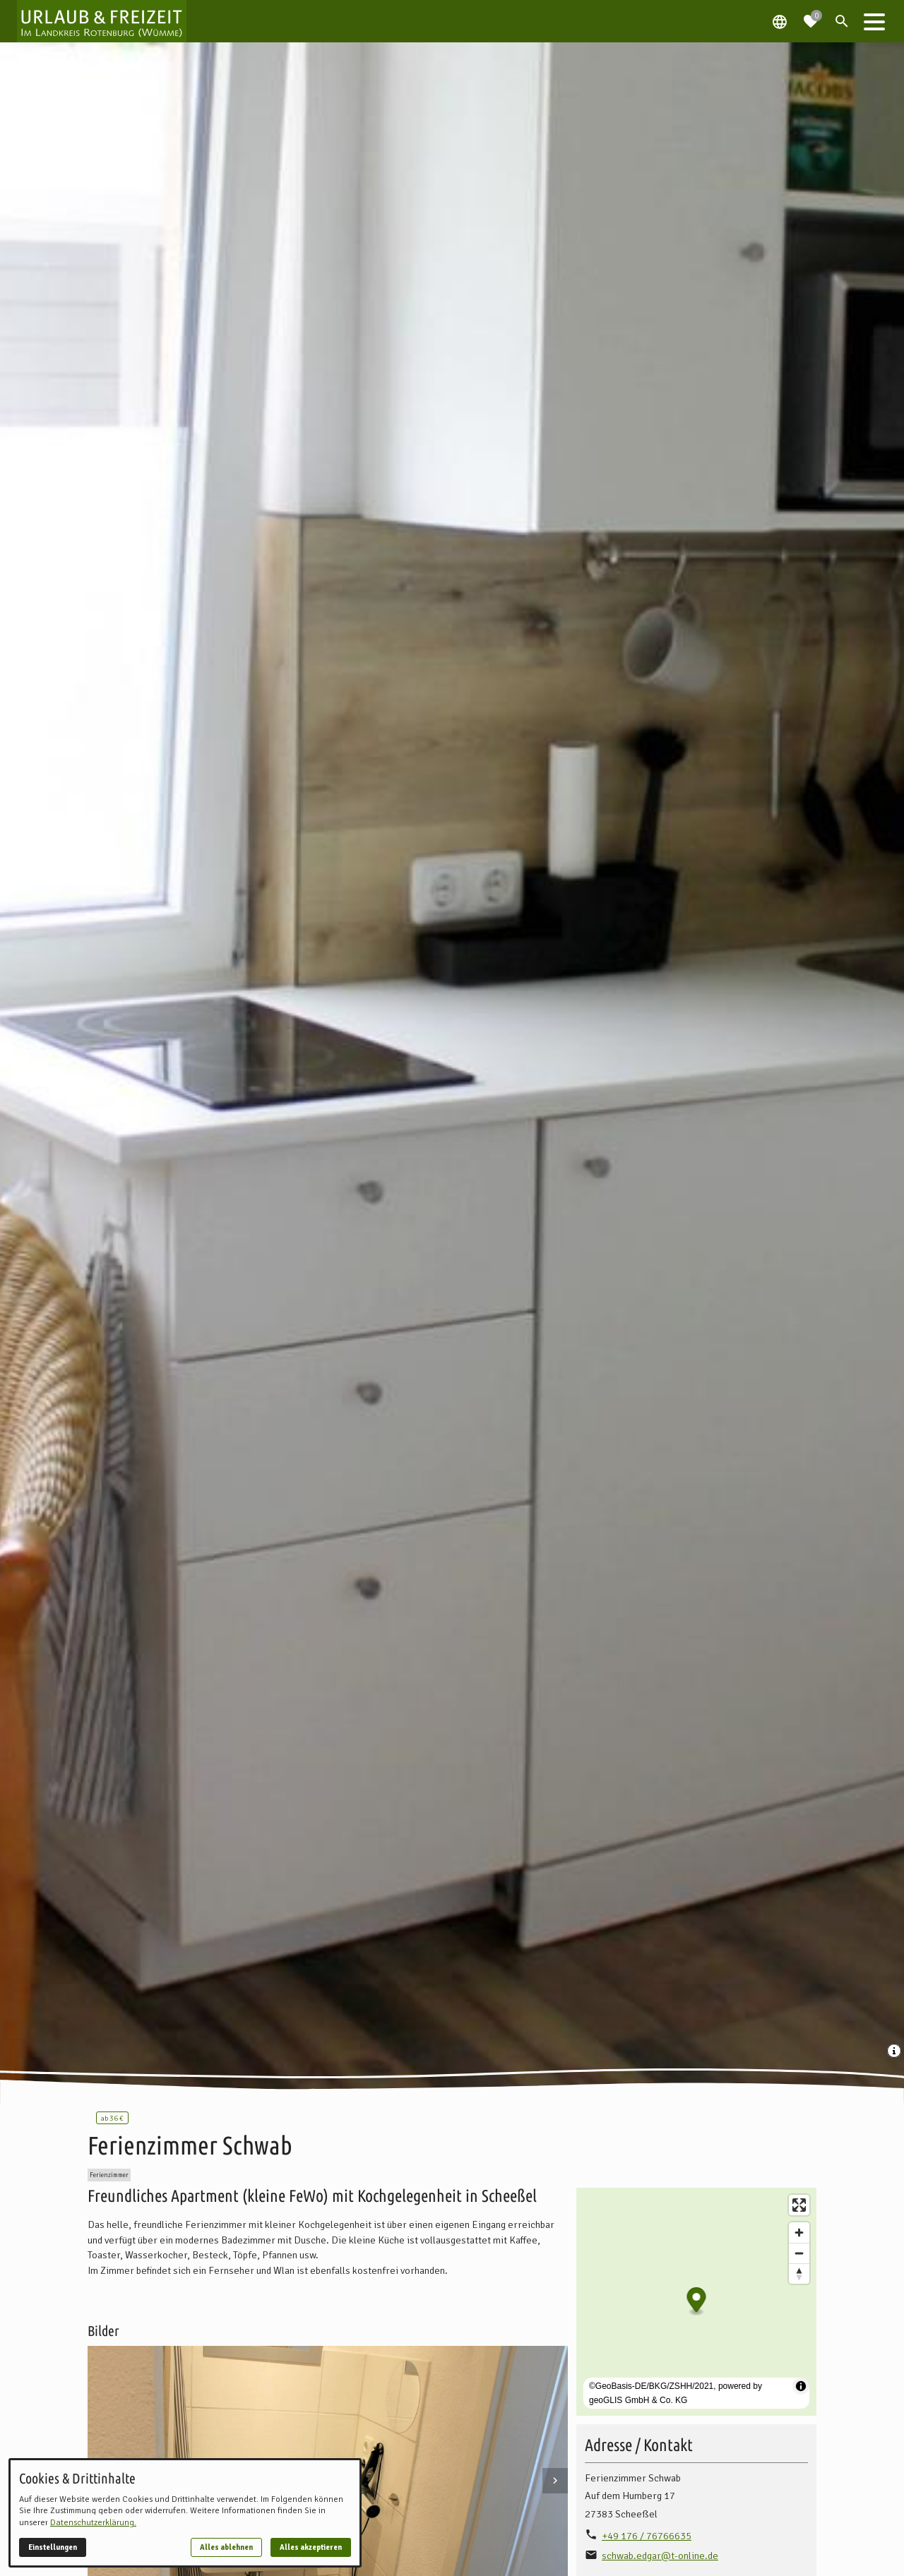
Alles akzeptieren (311, 2547)
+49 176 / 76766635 (646, 2535)
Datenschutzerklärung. (93, 2522)
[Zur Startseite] (101, 21)
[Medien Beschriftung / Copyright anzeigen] (895, 2052)
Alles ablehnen (226, 2547)
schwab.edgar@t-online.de (660, 2555)
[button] (874, 21)
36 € (112, 2118)
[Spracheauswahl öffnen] (779, 21)
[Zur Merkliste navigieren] (810, 15)
